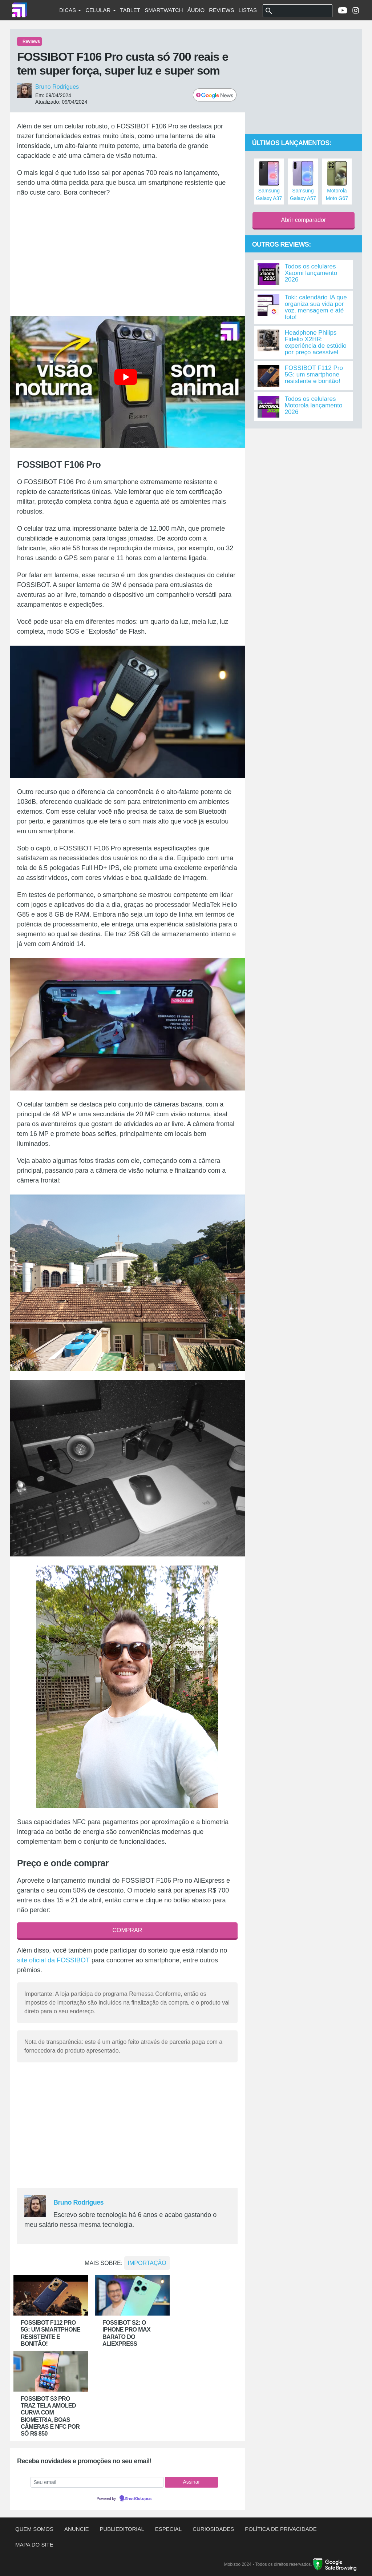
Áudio (196, 10)
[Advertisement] (127, 256)
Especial (168, 2529)
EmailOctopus (138, 2499)
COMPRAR (127, 1930)
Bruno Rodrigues (57, 87)
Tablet (130, 10)
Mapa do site (34, 2544)
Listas (247, 10)
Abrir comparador (303, 220)
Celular (100, 10)
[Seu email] (97, 2482)
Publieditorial (122, 2529)
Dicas (70, 10)
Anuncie (76, 2529)
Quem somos (34, 2529)
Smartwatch (164, 10)
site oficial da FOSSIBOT (53, 1960)
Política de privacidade (280, 2529)
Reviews (221, 10)
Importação (147, 2263)
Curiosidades (213, 2529)
